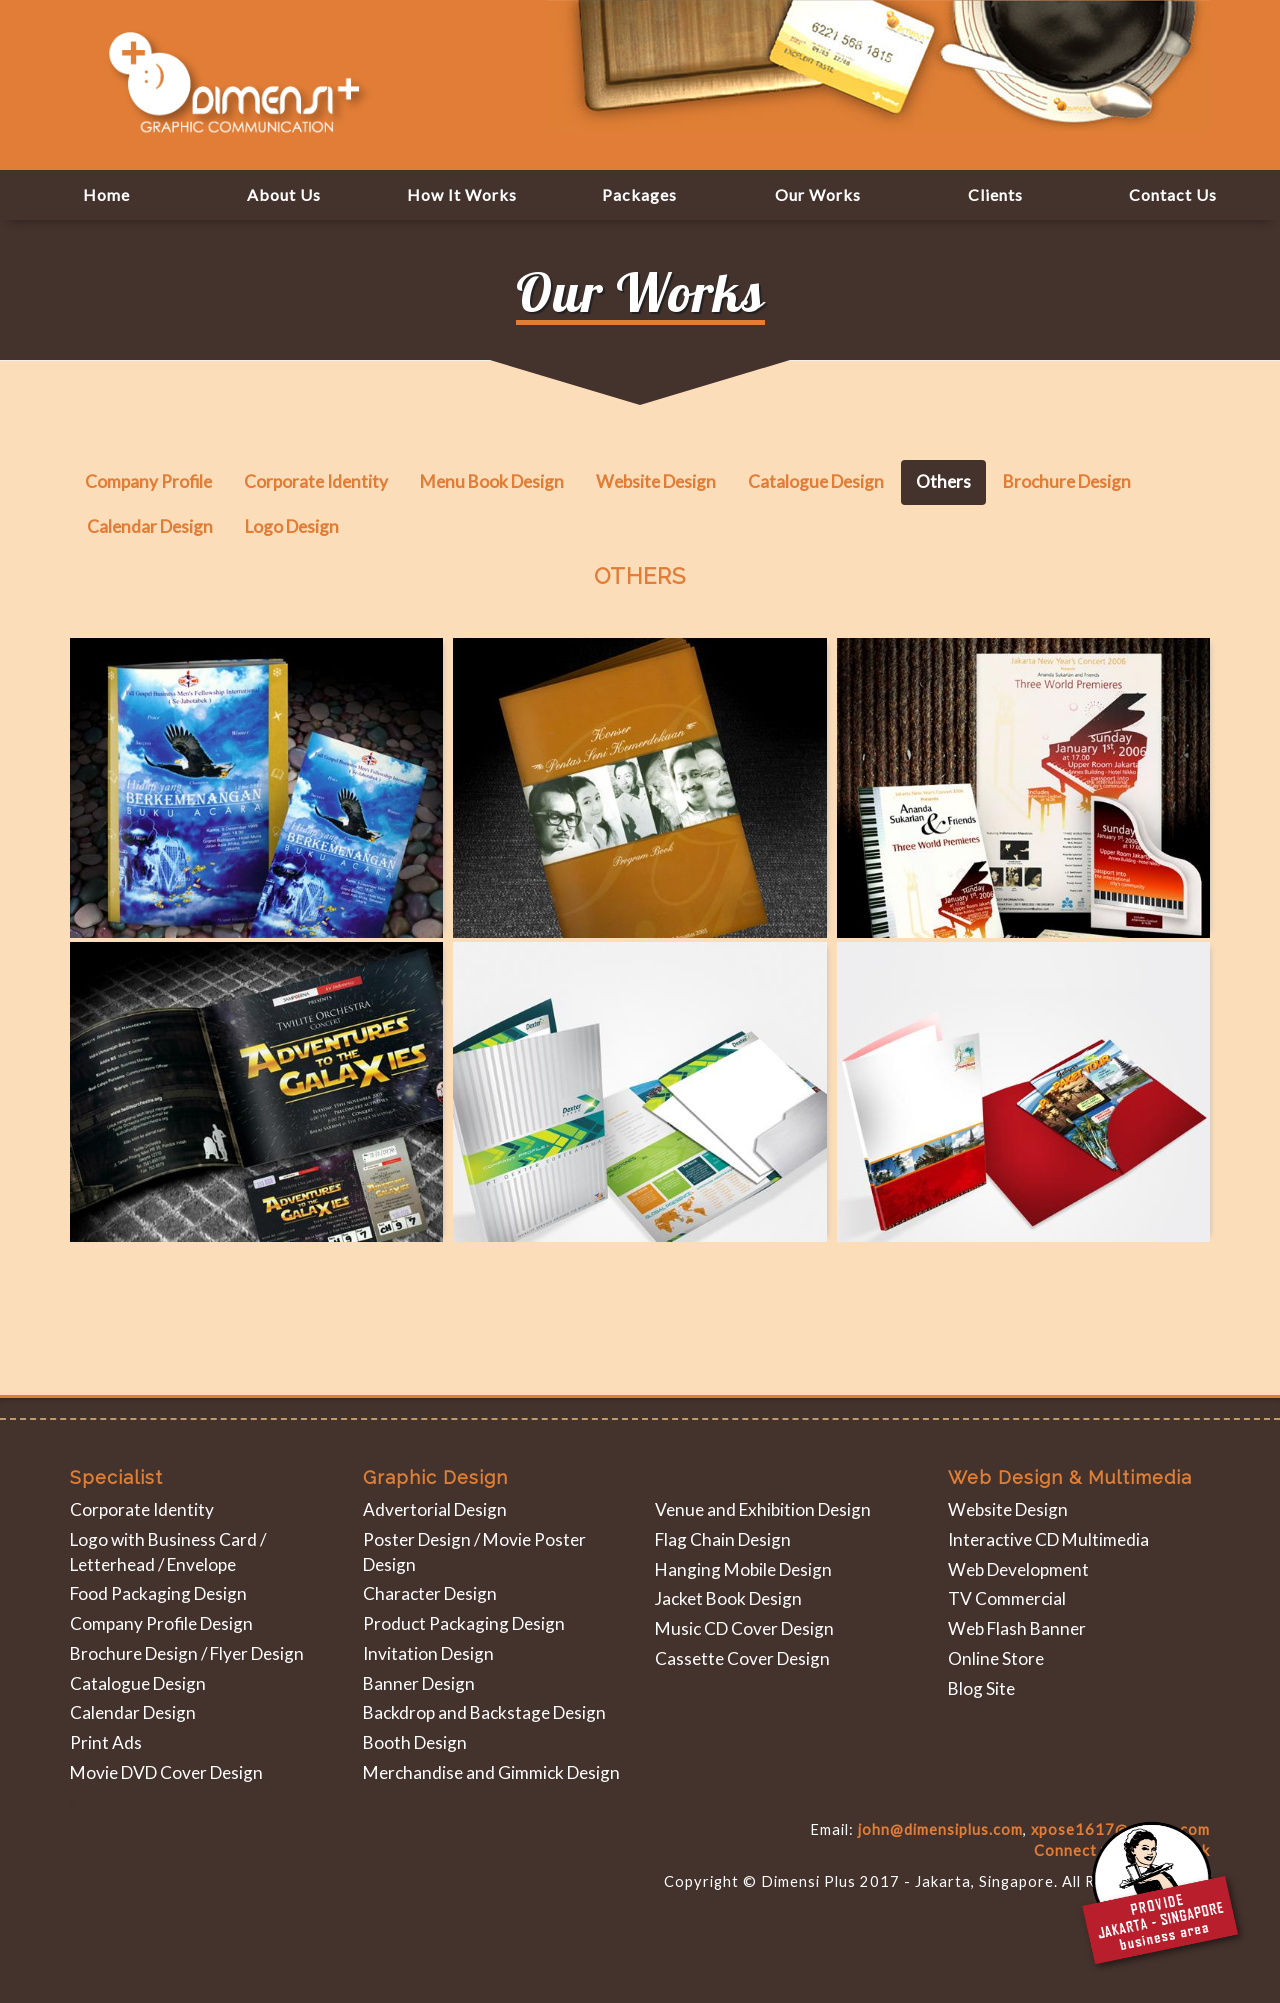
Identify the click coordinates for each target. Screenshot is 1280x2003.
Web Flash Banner (1017, 1628)
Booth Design (415, 1742)
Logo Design (292, 526)
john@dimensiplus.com (940, 1829)
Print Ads (106, 1742)
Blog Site (981, 1688)
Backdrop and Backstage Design (484, 1712)
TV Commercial (1007, 1598)
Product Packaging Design (464, 1623)
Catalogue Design (816, 481)
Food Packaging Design (158, 1593)
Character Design (430, 1593)
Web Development (1018, 1569)
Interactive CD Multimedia (1048, 1539)
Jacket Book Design (728, 1598)
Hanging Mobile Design (743, 1569)
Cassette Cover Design (742, 1658)
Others (943, 481)
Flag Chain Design (723, 1539)
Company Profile (148, 481)
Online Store (996, 1658)
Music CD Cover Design (744, 1628)
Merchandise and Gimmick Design (491, 1772)
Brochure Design (1067, 481)
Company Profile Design (161, 1623)
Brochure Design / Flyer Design (187, 1653)
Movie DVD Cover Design (166, 1772)
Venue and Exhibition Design (763, 1509)
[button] (818, 195)
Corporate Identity (316, 481)
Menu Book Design (492, 481)
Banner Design (419, 1683)
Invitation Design (428, 1653)
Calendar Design (150, 526)
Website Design (656, 481)
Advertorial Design (435, 1509)
